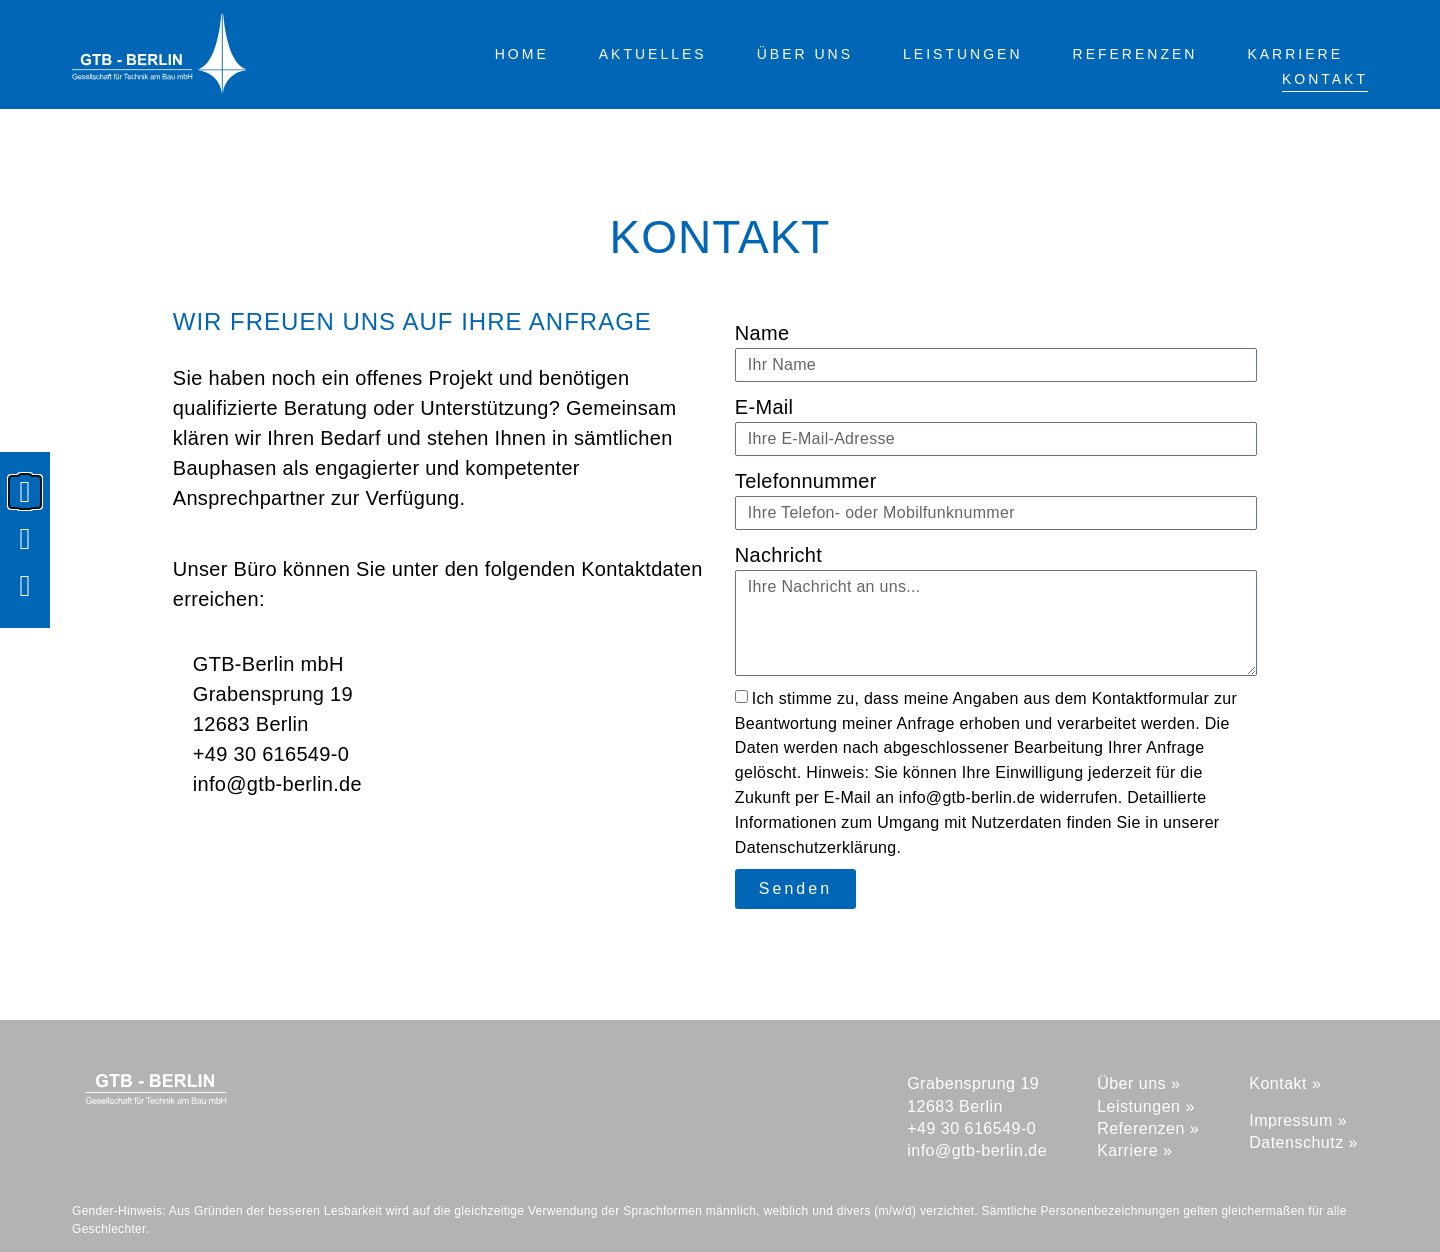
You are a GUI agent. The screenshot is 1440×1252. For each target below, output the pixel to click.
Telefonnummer (806, 481)
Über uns (805, 54)
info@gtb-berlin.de (277, 784)
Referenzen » (1148, 1128)
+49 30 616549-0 (271, 754)
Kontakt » (1285, 1083)
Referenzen (1135, 54)
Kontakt (1325, 79)
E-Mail (764, 407)
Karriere (1295, 54)
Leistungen (962, 54)
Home (522, 54)
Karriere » (1134, 1150)
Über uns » (1138, 1083)
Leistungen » (1146, 1106)
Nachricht (778, 555)
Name (762, 333)
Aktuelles (653, 54)
